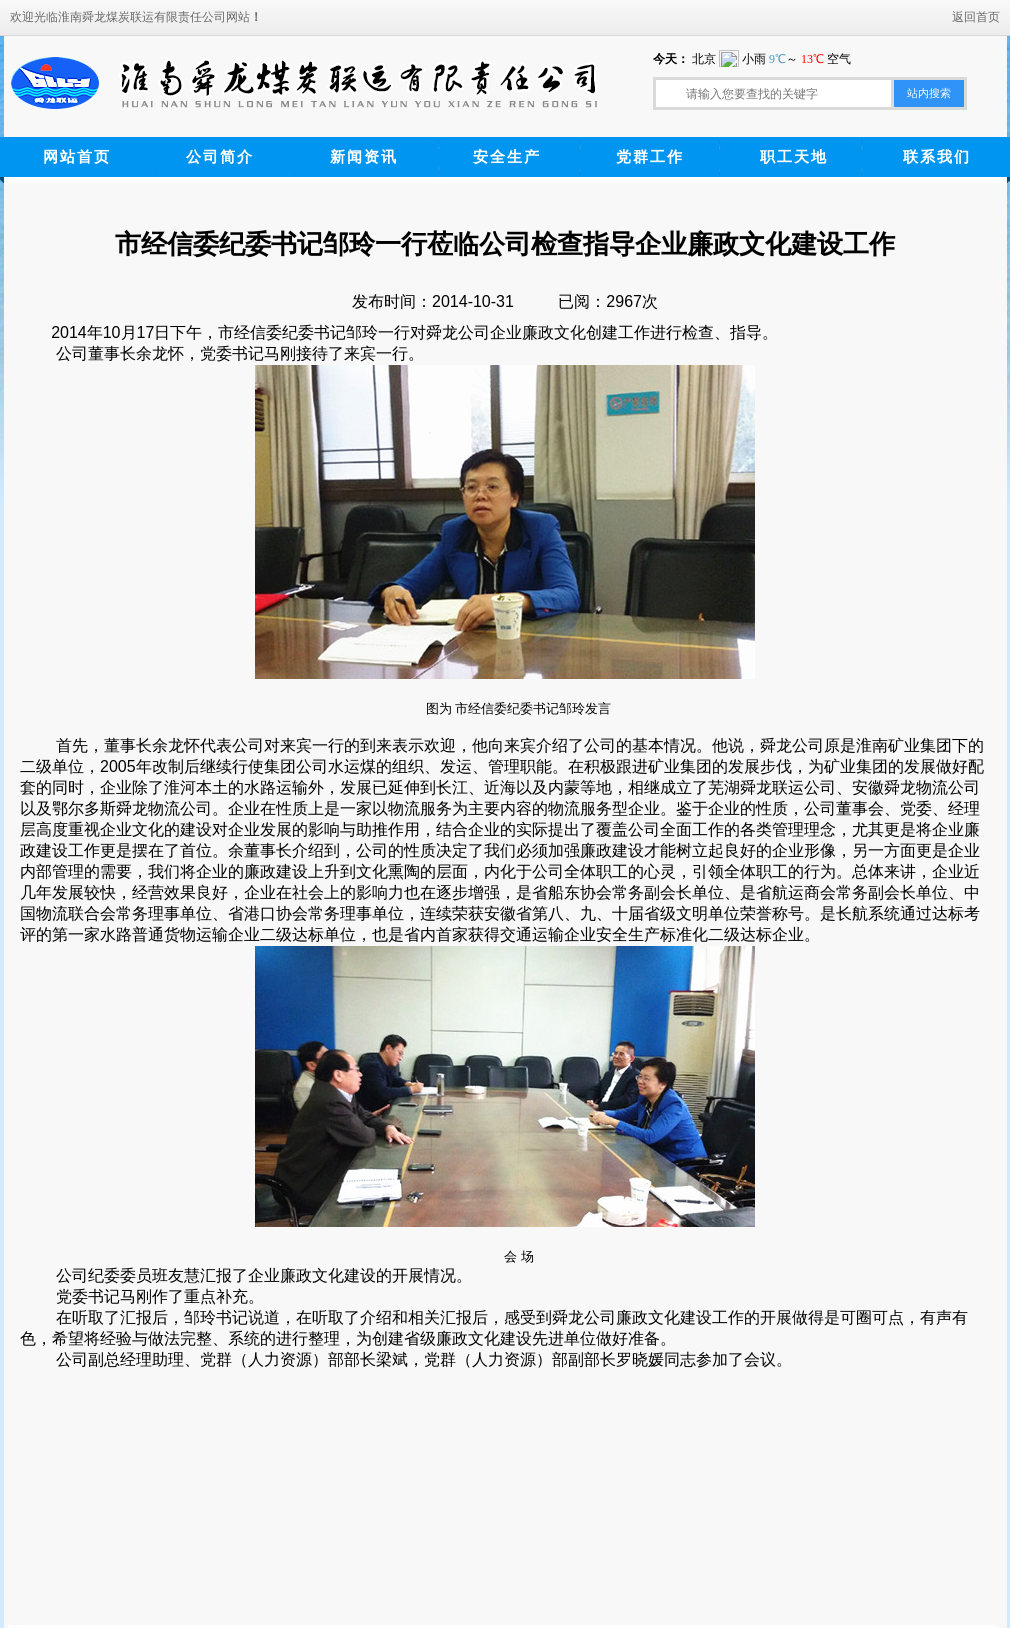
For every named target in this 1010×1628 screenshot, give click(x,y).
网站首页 (77, 156)
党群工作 (650, 156)
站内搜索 (929, 93)
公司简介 (220, 156)
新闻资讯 (364, 156)
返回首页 (976, 17)
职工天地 (794, 156)
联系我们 (937, 156)
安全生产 (507, 156)
